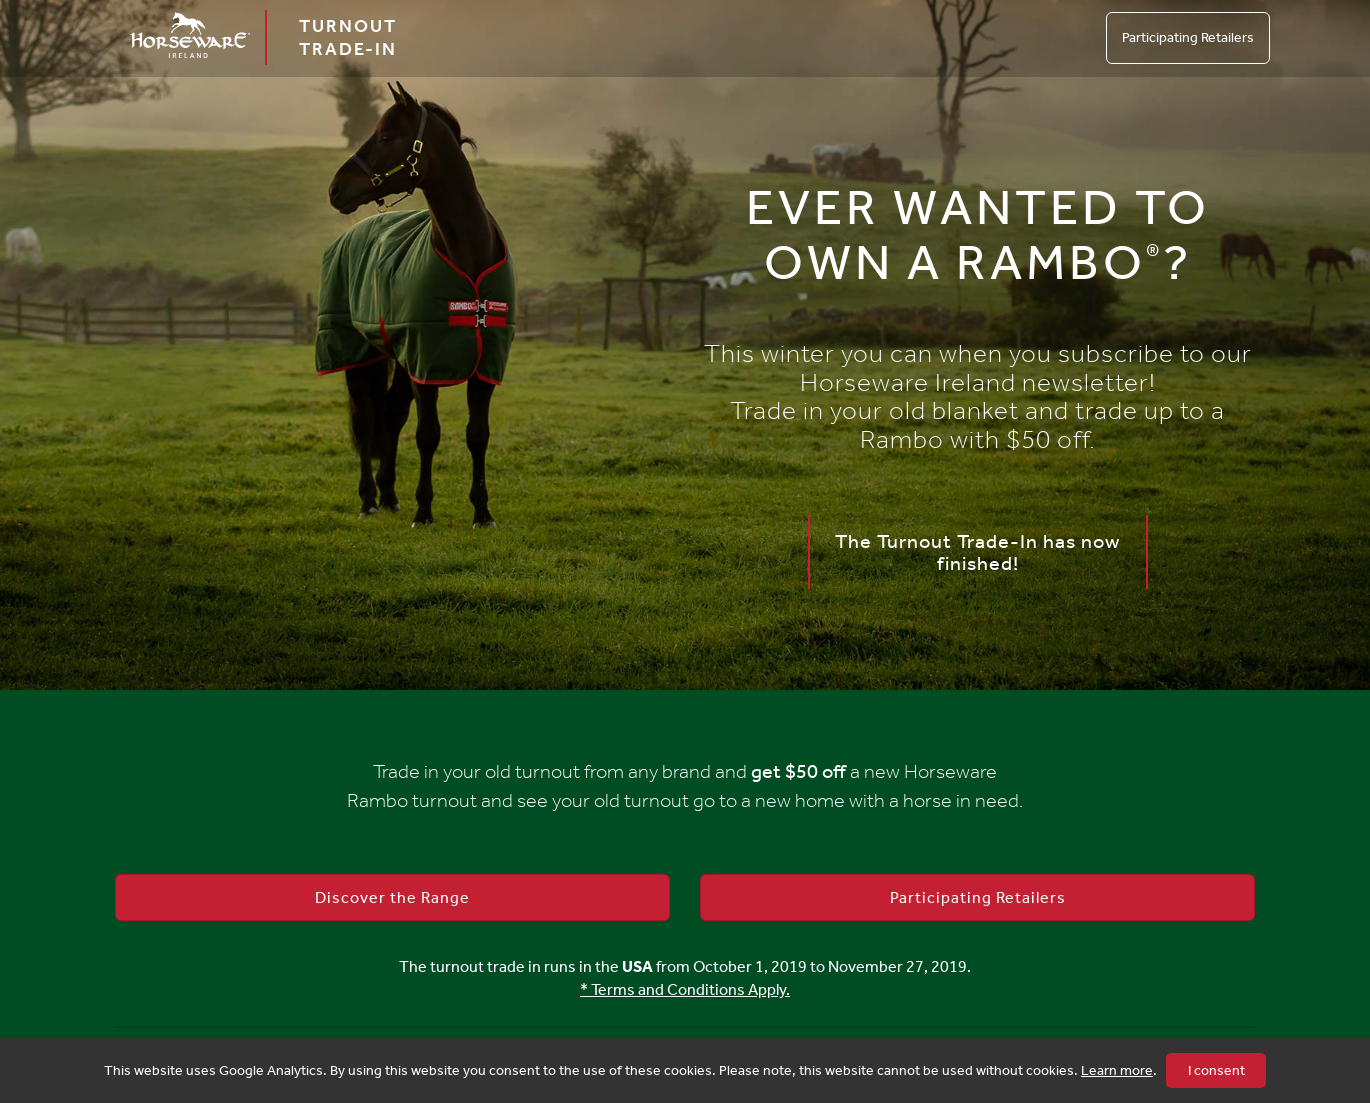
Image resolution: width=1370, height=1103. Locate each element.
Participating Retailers (1188, 37)
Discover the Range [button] (392, 897)
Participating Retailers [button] (978, 897)
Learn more (1117, 1070)
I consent (1216, 1070)
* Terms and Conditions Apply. (685, 989)
